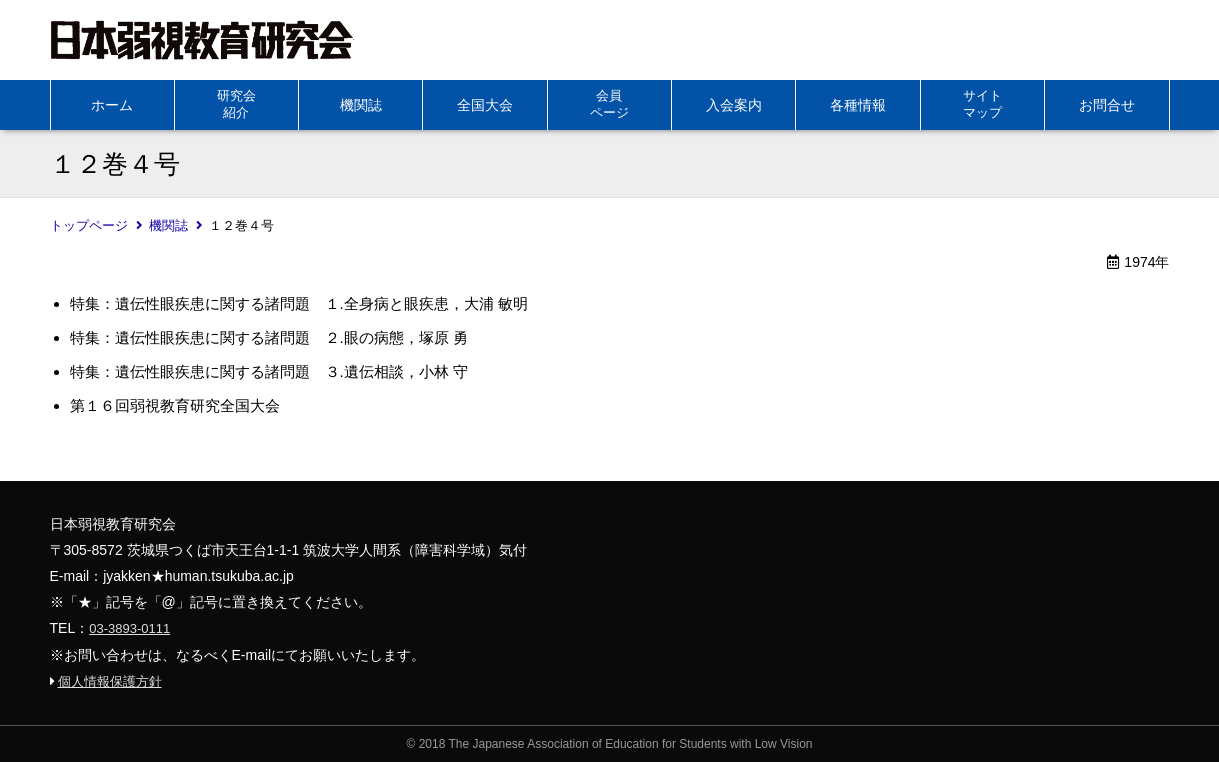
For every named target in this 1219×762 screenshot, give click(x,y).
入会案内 (734, 105)
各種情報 (858, 105)
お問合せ (1107, 105)
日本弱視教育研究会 (202, 40)
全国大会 (485, 105)
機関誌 (361, 105)
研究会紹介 (236, 104)
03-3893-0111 (129, 628)
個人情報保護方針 (110, 681)
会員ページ (609, 104)
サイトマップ (982, 104)
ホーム (112, 105)
